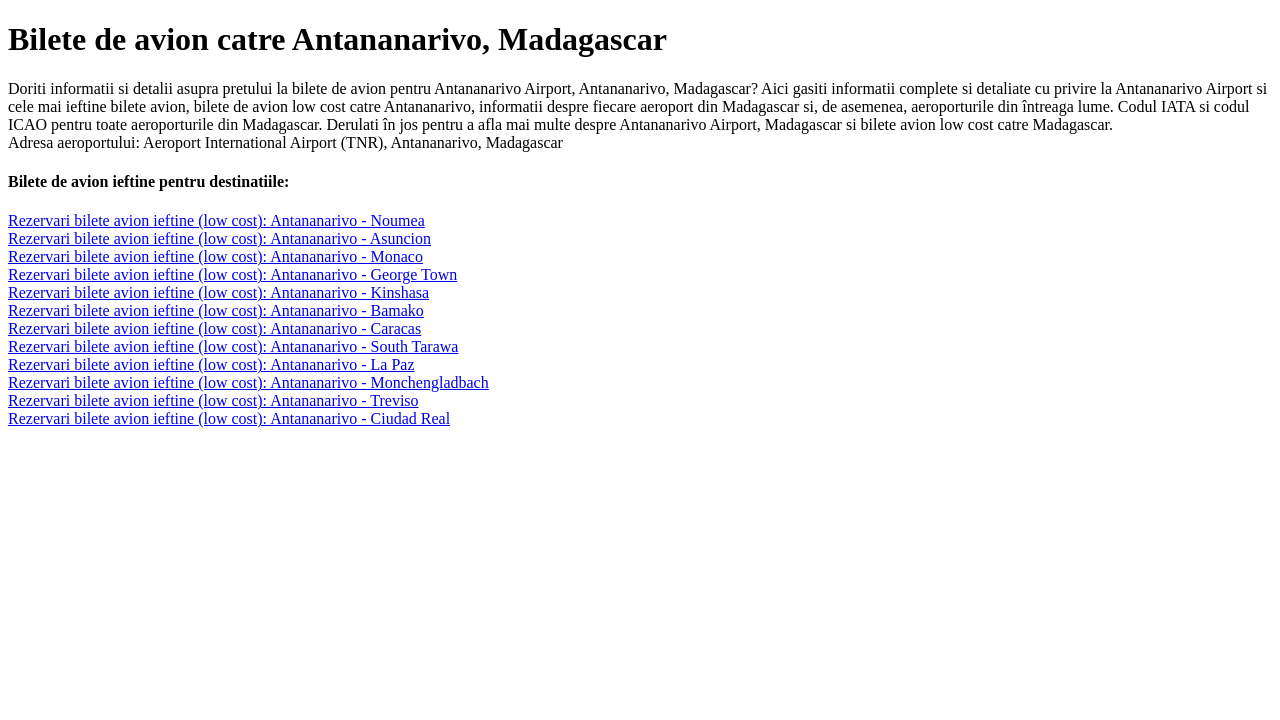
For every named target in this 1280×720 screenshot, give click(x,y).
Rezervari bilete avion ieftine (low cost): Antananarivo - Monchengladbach (248, 382)
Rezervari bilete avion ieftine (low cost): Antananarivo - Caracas (214, 328)
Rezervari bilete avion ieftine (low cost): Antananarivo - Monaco (215, 256)
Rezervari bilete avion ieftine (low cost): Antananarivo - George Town (232, 274)
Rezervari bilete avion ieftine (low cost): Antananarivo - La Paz (211, 364)
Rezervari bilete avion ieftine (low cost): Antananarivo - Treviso (213, 400)
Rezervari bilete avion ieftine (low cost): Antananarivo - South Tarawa (233, 346)
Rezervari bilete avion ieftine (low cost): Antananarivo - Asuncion (219, 238)
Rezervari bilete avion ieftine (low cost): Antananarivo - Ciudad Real (229, 418)
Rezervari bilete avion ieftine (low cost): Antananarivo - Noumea (216, 220)
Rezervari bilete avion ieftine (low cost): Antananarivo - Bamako (216, 310)
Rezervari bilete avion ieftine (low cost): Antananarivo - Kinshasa (218, 292)
